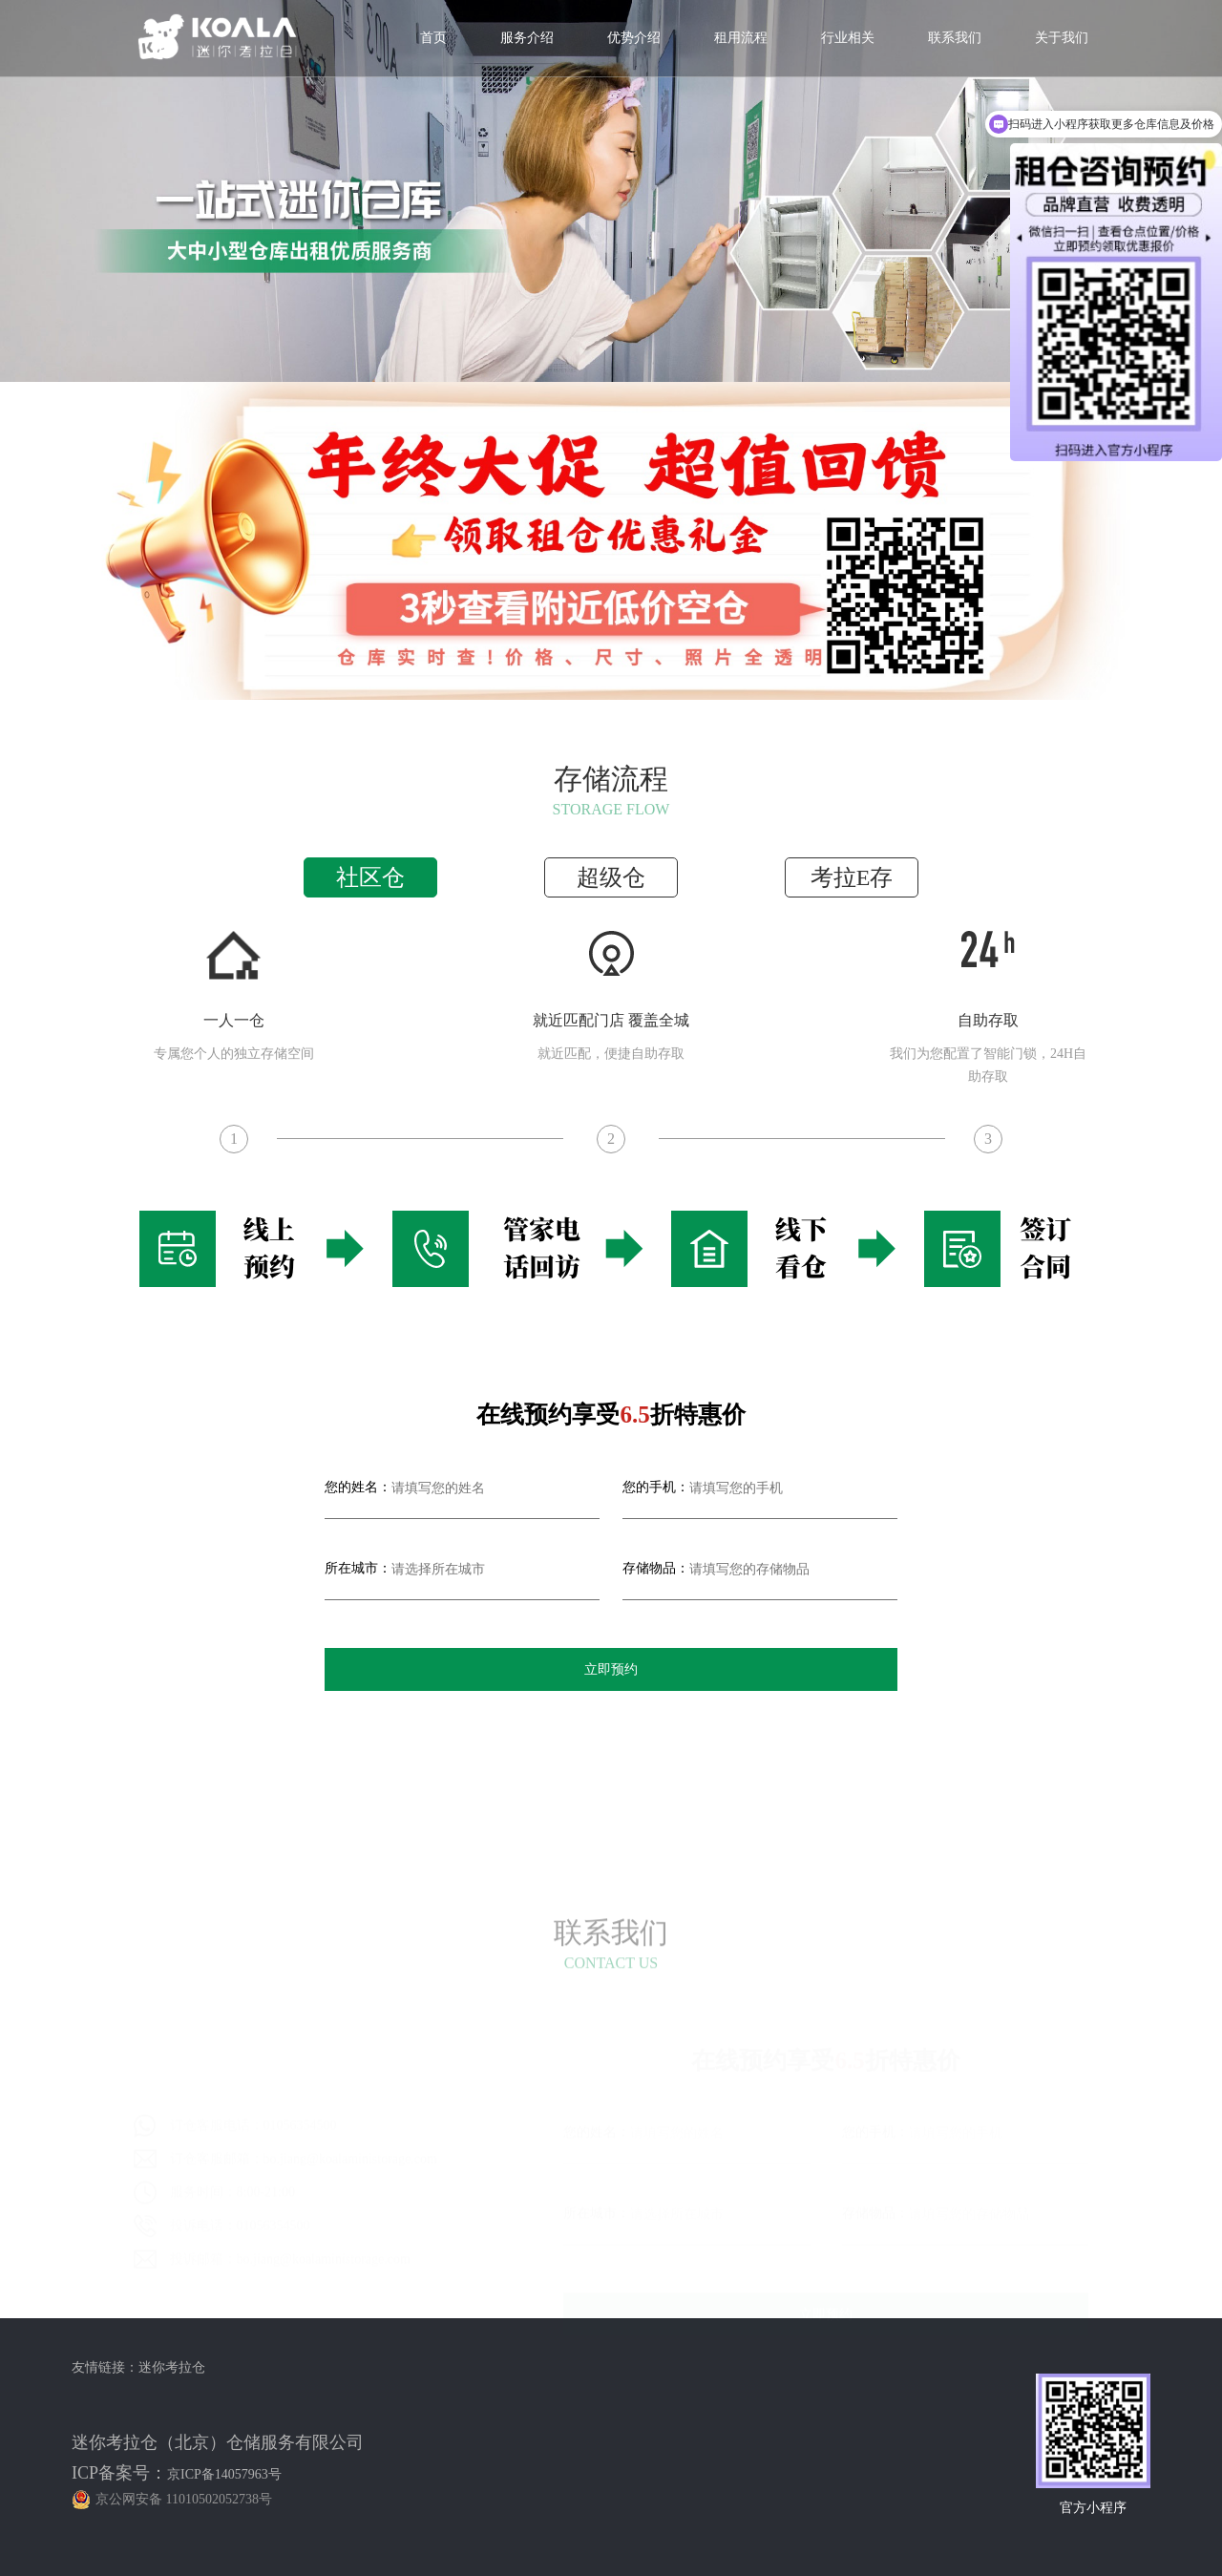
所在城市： (358, 1568)
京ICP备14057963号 (224, 2474)
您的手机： (655, 1487)
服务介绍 (527, 38)
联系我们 (954, 38)
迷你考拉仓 (171, 2367)
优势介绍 (634, 38)
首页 (433, 38)
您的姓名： (358, 1487)
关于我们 (1061, 38)
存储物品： (655, 1568)
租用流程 (741, 38)
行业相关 (847, 38)
